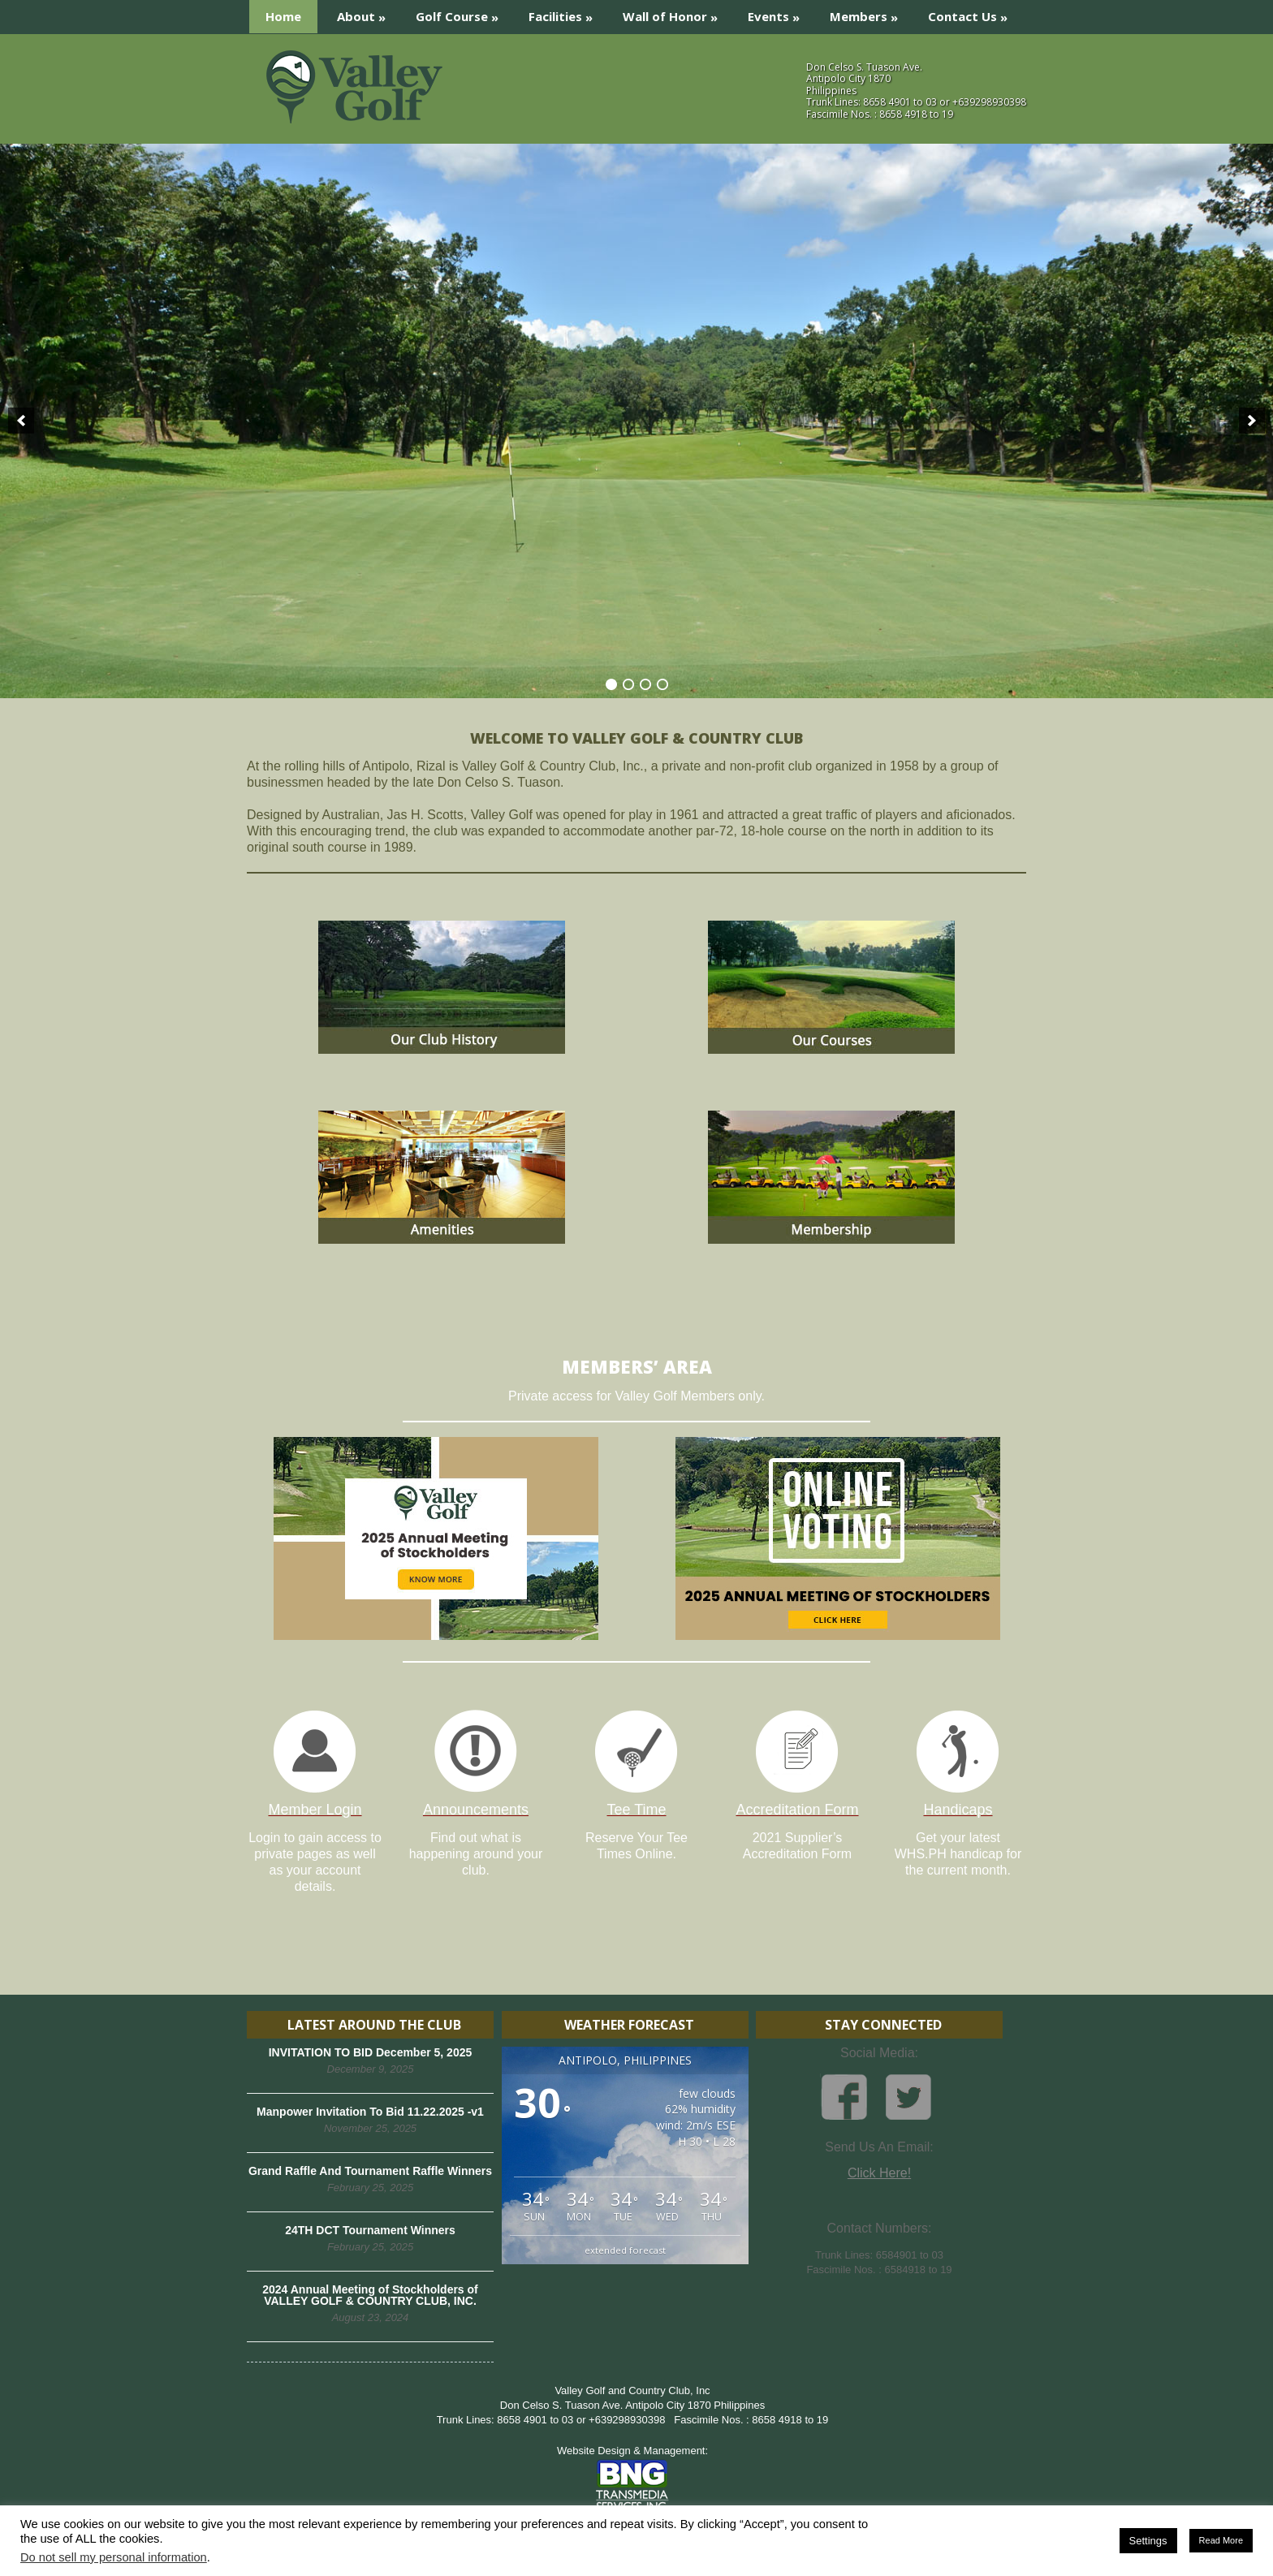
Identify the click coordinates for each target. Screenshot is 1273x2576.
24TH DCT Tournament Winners (370, 2230)
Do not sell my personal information (113, 2557)
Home (283, 16)
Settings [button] (1148, 2541)
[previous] (21, 421)
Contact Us (973, 12)
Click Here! (879, 2173)
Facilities (566, 12)
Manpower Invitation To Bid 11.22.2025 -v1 (370, 2111)
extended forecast (625, 2250)
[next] (1252, 421)
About (366, 12)
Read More (1221, 2540)
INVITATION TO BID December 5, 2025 (371, 2052)
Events (779, 12)
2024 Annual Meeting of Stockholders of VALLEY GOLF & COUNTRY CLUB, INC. (370, 2295)
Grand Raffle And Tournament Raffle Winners (370, 2170)
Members (869, 12)
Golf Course (462, 12)
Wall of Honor (675, 12)
